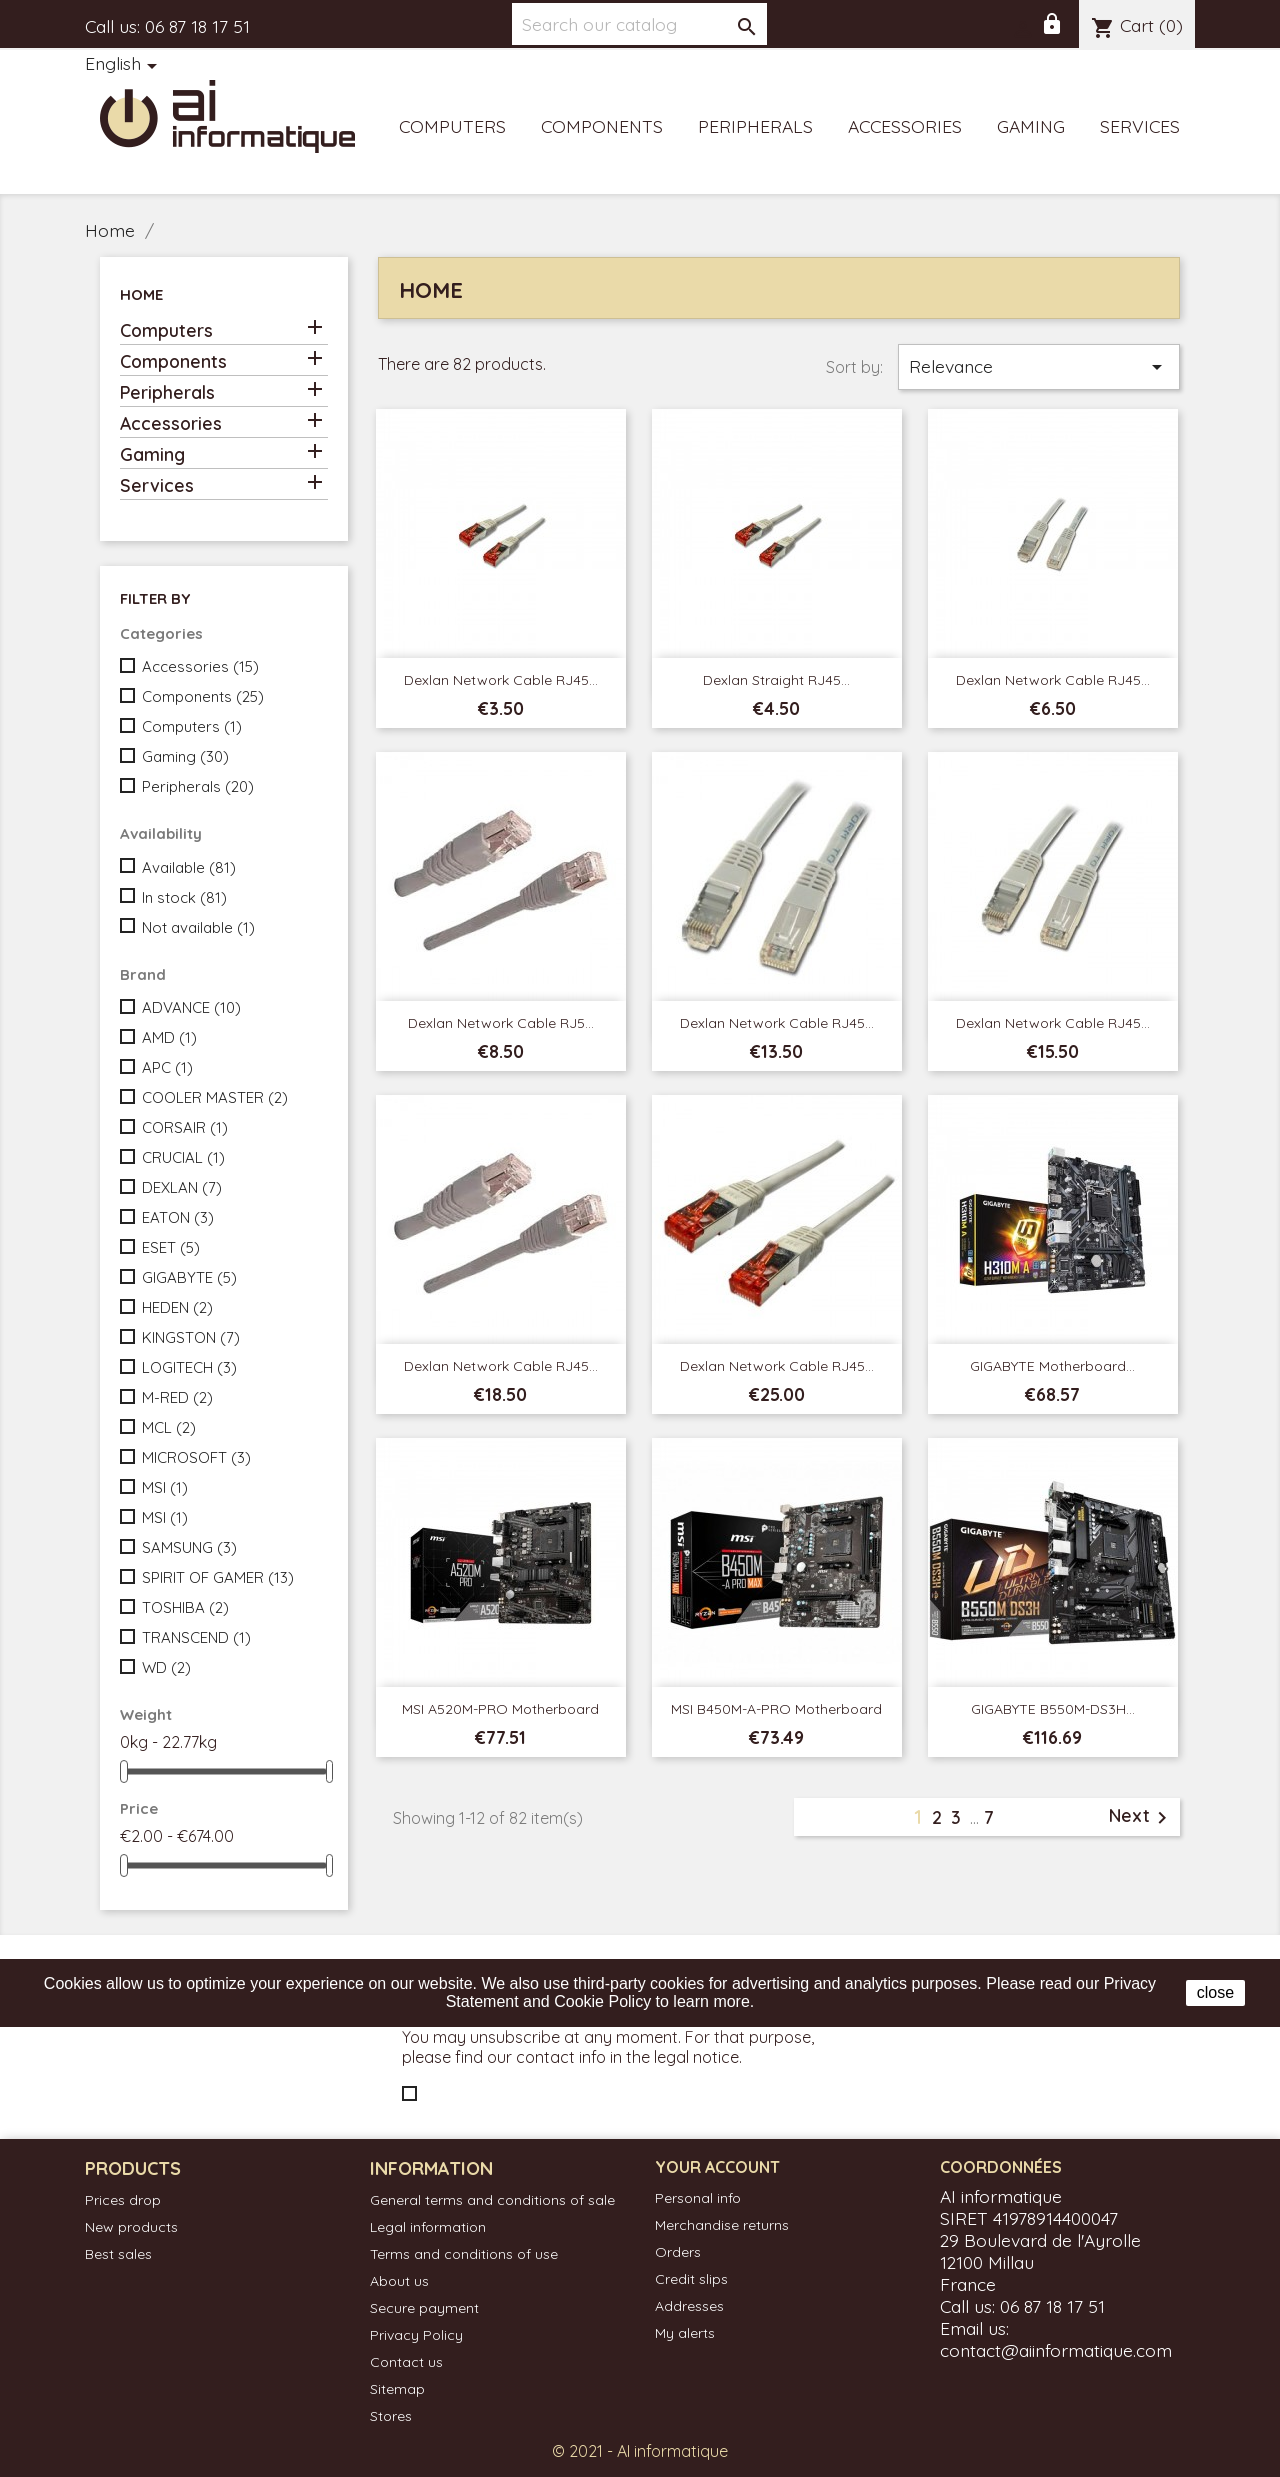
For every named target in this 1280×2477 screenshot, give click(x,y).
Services (1140, 126)
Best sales (118, 2254)
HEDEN (177, 1307)
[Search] (639, 24)
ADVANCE (191, 1007)
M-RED (177, 1397)
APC (167, 1067)
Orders (678, 2252)
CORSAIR (185, 1127)
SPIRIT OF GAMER (218, 1577)
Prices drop (123, 2200)
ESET (171, 1247)
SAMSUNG (189, 1547)
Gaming (1031, 126)
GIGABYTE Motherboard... (1052, 1366)
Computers (452, 126)
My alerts (685, 2333)
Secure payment (424, 2308)
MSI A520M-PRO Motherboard (500, 1709)
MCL (169, 1427)
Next (1141, 1817)
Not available (198, 927)
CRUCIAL (183, 1157)
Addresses (689, 2306)
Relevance (1039, 367)
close (1215, 1992)
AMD (169, 1037)
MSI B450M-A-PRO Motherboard (776, 1709)
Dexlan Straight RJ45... (776, 680)
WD (166, 1667)
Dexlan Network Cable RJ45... (501, 680)
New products (131, 2227)
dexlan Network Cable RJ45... (777, 1023)
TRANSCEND (196, 1637)
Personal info (698, 2198)
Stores (391, 2416)
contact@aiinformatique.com (1056, 2350)
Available (189, 867)
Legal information (428, 2227)
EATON (178, 1217)
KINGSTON (191, 1337)
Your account (717, 2167)
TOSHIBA (185, 1607)
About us (399, 2281)
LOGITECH (189, 1367)
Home (141, 294)
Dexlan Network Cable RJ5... (501, 1023)
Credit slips (691, 2279)
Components (602, 126)
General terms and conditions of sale (492, 2200)
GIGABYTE (189, 1277)
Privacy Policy (416, 2335)
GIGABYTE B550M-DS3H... (1053, 1709)
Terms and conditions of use (464, 2254)
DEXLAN (182, 1187)
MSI (165, 1487)
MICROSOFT (196, 1457)
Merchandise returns (722, 2225)
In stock (184, 897)
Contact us (406, 2362)
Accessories (905, 126)
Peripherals (755, 126)
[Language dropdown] (124, 65)
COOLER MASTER (215, 1097)
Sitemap (397, 2389)
